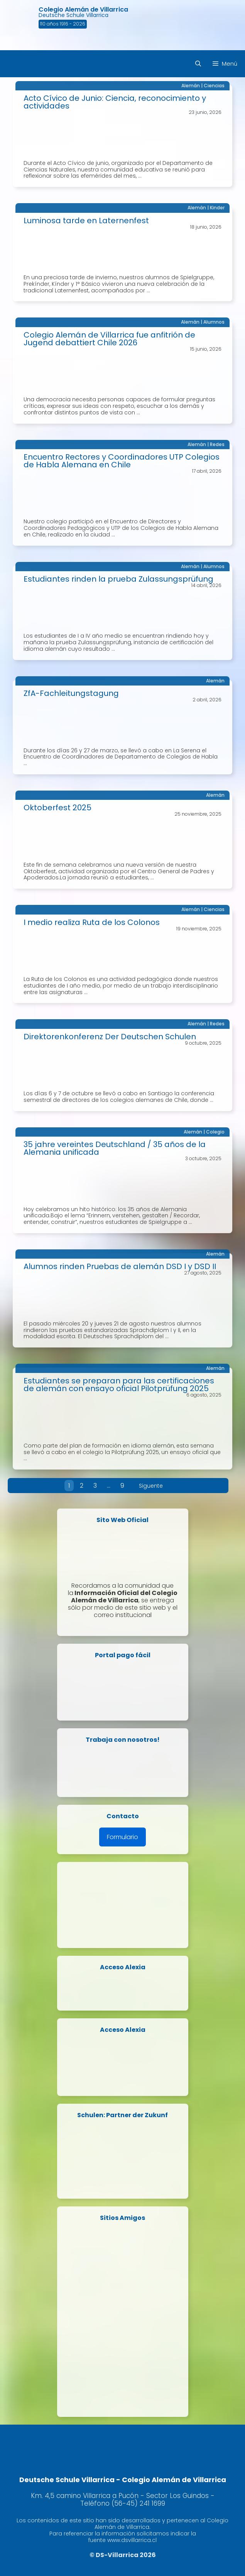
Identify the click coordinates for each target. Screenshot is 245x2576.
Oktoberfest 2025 (57, 807)
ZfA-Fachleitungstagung (71, 693)
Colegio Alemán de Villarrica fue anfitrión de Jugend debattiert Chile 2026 (109, 338)
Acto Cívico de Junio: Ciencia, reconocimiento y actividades (115, 102)
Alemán (190, 85)
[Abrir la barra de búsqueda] (198, 63)
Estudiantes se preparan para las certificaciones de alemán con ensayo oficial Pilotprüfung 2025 (119, 1384)
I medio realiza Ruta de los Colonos (92, 922)
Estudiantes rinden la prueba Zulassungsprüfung (118, 579)
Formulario (122, 1837)
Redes (217, 444)
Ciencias (214, 85)
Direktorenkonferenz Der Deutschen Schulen (110, 1036)
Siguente (151, 1486)
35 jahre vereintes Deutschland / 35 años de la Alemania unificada (115, 1148)
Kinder (217, 207)
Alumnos (214, 322)
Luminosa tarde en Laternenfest (86, 220)
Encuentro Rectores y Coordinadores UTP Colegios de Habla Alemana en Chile (122, 460)
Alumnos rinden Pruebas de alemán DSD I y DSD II (120, 1266)
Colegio (215, 1131)
